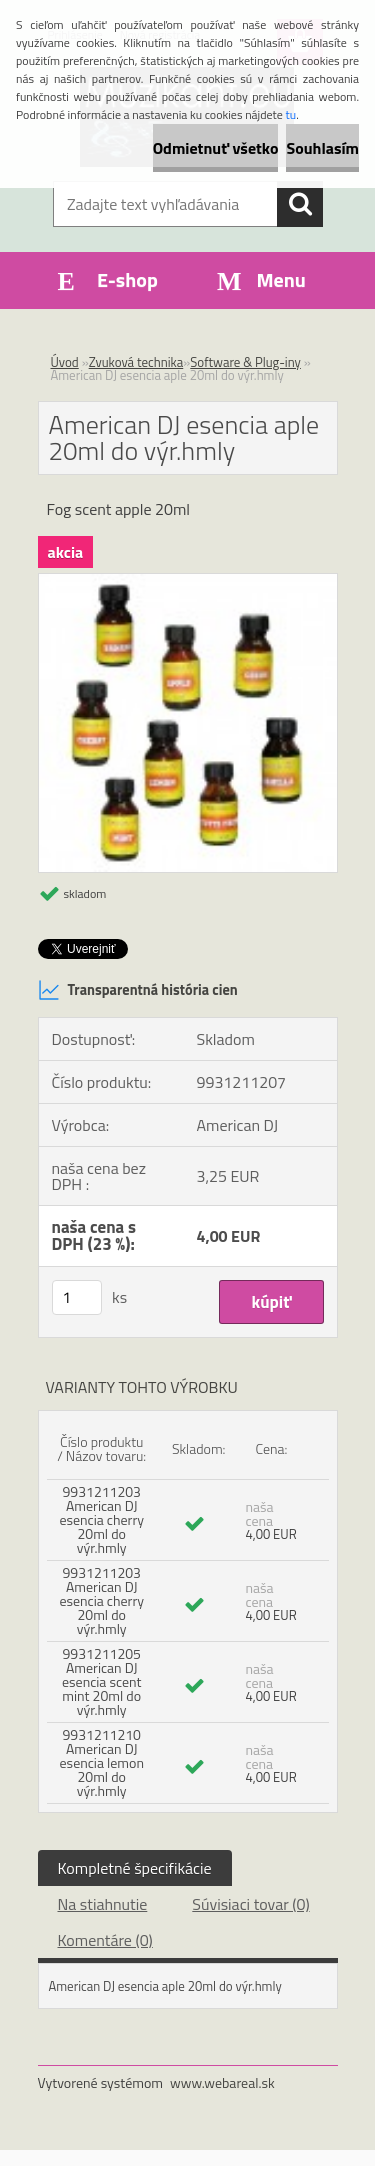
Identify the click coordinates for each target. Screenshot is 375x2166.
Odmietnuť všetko (216, 148)
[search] (300, 204)
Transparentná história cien (138, 990)
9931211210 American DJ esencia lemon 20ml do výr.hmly (102, 1762)
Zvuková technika (136, 362)
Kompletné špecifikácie (135, 1868)
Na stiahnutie (103, 1904)
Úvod (65, 362)
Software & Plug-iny (245, 362)
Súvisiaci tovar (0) (250, 1904)
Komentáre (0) (105, 1940)
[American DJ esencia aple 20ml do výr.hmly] (188, 582)
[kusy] (77, 1297)
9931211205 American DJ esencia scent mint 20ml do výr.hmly (101, 1681)
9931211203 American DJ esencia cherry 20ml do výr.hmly (101, 1519)
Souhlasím (322, 148)
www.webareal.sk (222, 2082)
